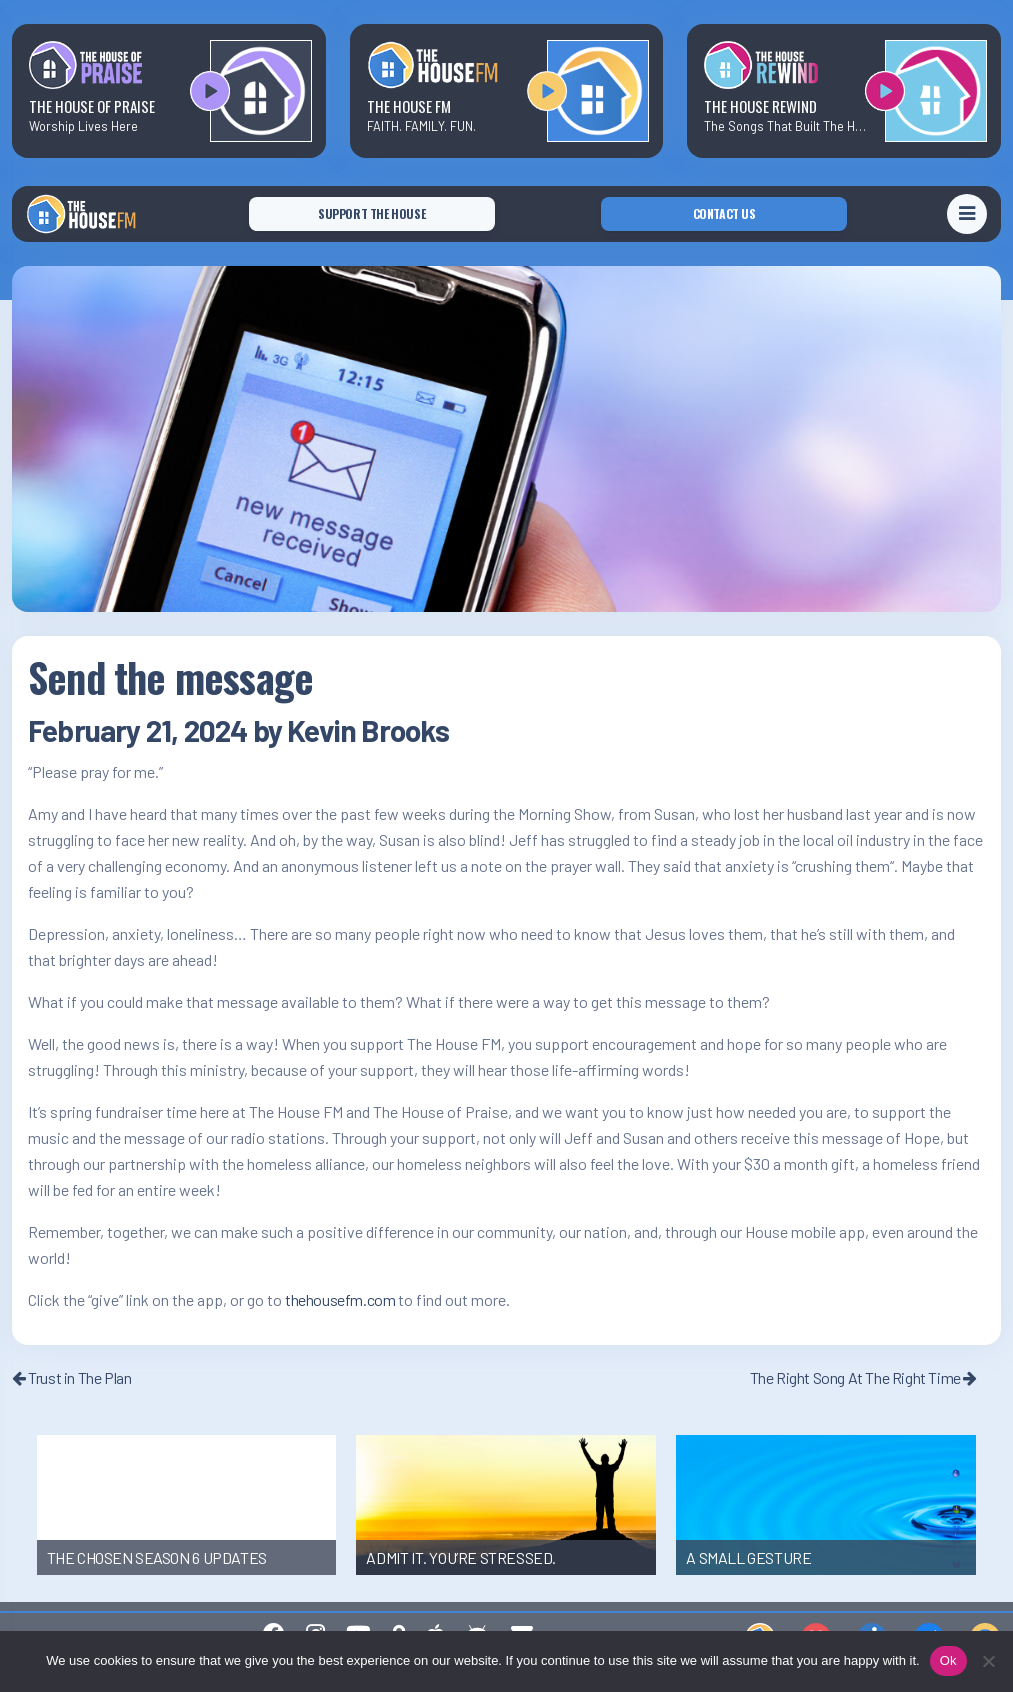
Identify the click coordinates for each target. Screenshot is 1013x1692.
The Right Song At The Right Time (863, 1377)
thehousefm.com (340, 1299)
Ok (948, 1660)
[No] (988, 1661)
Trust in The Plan (71, 1377)
